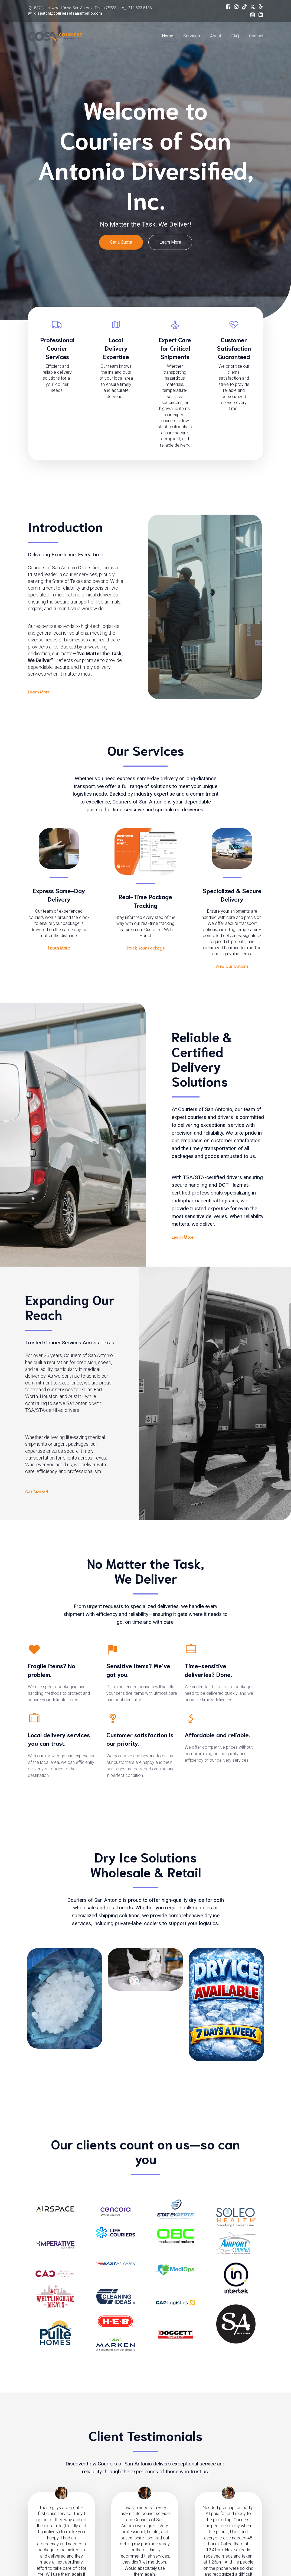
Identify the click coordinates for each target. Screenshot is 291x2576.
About (215, 37)
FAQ (235, 37)
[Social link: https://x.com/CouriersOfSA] (251, 7)
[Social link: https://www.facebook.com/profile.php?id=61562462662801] (227, 7)
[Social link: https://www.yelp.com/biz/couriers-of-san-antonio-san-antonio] (259, 7)
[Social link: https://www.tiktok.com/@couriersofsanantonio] (243, 7)
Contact (256, 37)
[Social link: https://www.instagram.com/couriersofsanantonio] (235, 7)
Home (167, 37)
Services (191, 37)
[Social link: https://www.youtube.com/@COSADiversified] (251, 15)
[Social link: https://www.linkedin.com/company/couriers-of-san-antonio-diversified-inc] (259, 15)
